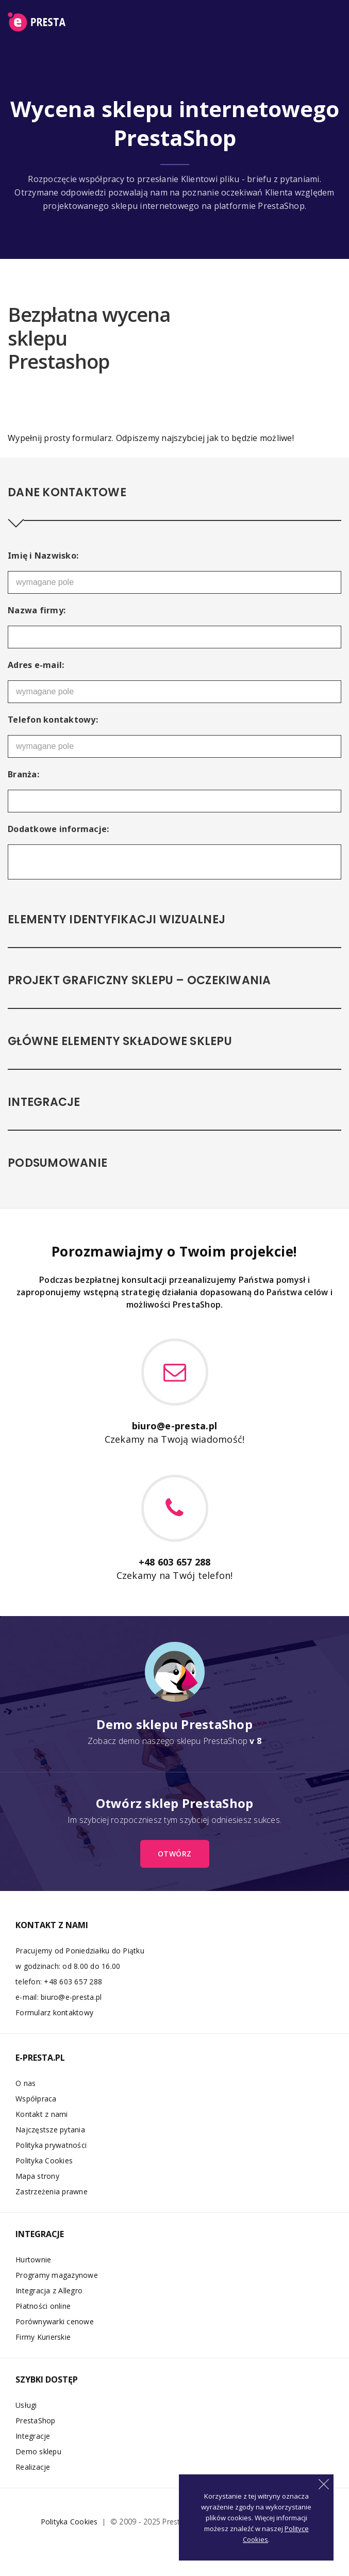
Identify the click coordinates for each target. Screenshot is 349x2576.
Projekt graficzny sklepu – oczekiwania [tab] (139, 980)
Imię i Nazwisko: (43, 555)
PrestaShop (35, 2420)
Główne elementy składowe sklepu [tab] (120, 1041)
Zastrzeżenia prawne (51, 2191)
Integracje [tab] (44, 1102)
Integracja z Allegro (48, 2290)
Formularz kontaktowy (54, 2012)
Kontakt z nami (41, 2114)
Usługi (26, 2405)
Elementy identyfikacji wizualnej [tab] (116, 919)
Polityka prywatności (51, 2145)
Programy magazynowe (56, 2275)
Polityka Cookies (44, 2160)
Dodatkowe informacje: (58, 829)
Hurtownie (33, 2259)
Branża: (23, 774)
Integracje (33, 2436)
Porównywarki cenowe (54, 2321)
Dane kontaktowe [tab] (67, 492)
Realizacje (33, 2467)
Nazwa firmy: (36, 610)
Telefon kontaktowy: (53, 719)
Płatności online (43, 2306)
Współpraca (36, 2099)
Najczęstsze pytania (50, 2129)
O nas (25, 2083)
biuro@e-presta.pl (71, 1997)
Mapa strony (37, 2176)
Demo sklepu (38, 2451)
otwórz (175, 1853)
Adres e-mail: (36, 665)
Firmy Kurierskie (43, 2337)
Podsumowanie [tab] (57, 1163)
